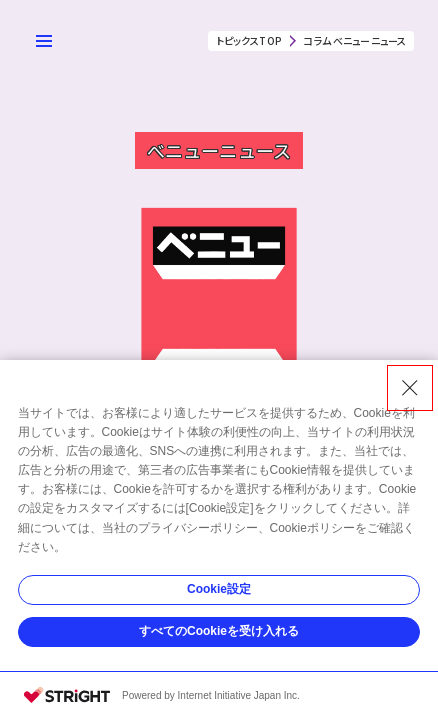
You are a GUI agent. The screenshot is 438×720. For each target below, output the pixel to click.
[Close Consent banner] (410, 388)
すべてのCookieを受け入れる (219, 631)
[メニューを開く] (44, 41)
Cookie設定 (219, 589)
